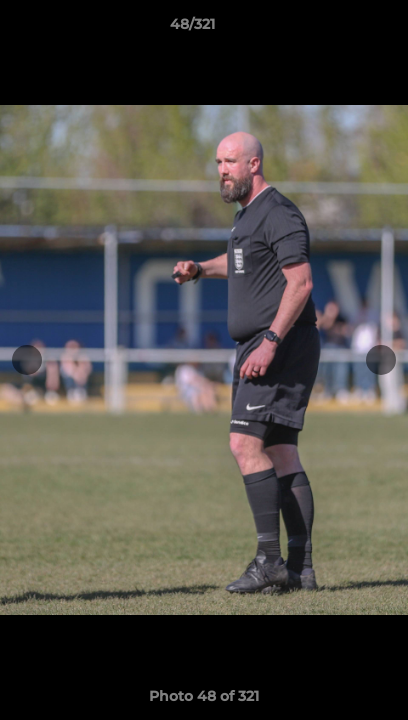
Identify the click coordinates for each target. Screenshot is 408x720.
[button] (336, 29)
